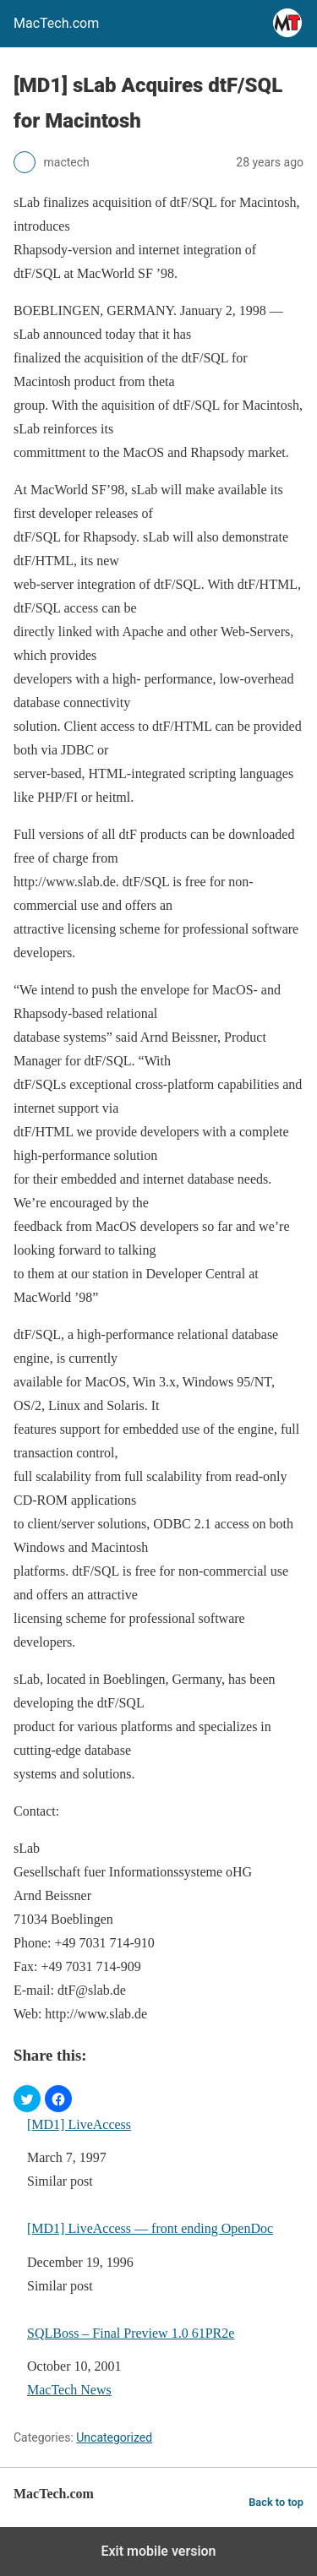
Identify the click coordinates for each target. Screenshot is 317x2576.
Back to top (276, 2502)
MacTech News (69, 2390)
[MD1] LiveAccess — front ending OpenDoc (150, 2228)
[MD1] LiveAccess (79, 2124)
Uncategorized (114, 2437)
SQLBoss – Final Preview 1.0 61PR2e (130, 2333)
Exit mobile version (158, 2551)
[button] (27, 2098)
